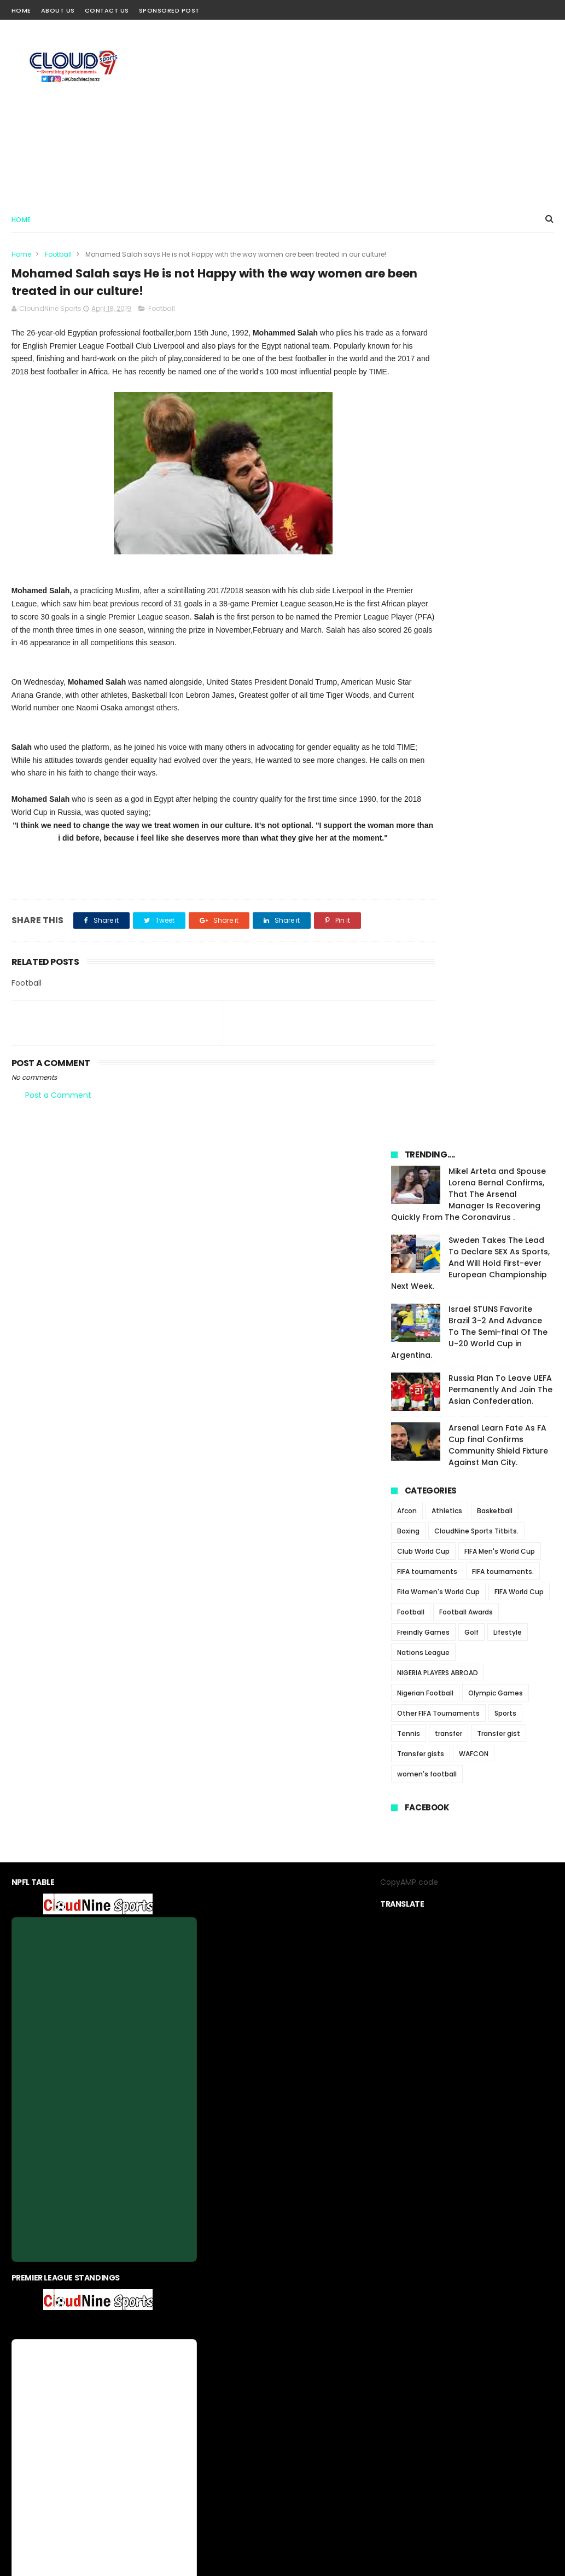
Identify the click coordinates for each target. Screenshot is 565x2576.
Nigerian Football (425, 826)
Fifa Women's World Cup (438, 725)
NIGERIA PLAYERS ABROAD (437, 806)
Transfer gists (420, 887)
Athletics (447, 644)
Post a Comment (58, 1149)
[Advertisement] (354, 112)
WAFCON (473, 887)
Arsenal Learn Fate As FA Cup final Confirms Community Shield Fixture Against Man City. (498, 578)
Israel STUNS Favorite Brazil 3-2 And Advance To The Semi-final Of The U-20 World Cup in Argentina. (469, 465)
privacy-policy (260, 2310)
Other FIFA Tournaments (438, 846)
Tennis (408, 866)
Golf (471, 765)
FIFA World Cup (519, 725)
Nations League (423, 785)
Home (21, 10)
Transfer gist (498, 866)
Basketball (494, 644)
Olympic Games (495, 826)
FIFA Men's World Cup (499, 684)
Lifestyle (507, 765)
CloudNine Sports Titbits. (476, 664)
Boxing (408, 664)
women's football (427, 907)
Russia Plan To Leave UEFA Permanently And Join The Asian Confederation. (500, 523)
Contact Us (107, 10)
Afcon (407, 644)
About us (209, 2310)
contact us (315, 2310)
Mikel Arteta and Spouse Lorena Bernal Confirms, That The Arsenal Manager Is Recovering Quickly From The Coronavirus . (468, 327)
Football (58, 254)
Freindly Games (423, 765)
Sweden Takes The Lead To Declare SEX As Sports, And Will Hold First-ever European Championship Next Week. (470, 396)
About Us (58, 10)
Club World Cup (423, 684)
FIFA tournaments (427, 704)
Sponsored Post (169, 10)
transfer (448, 866)
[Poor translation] (39, 2416)
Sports (505, 846)
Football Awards (466, 745)
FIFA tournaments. (503, 704)
